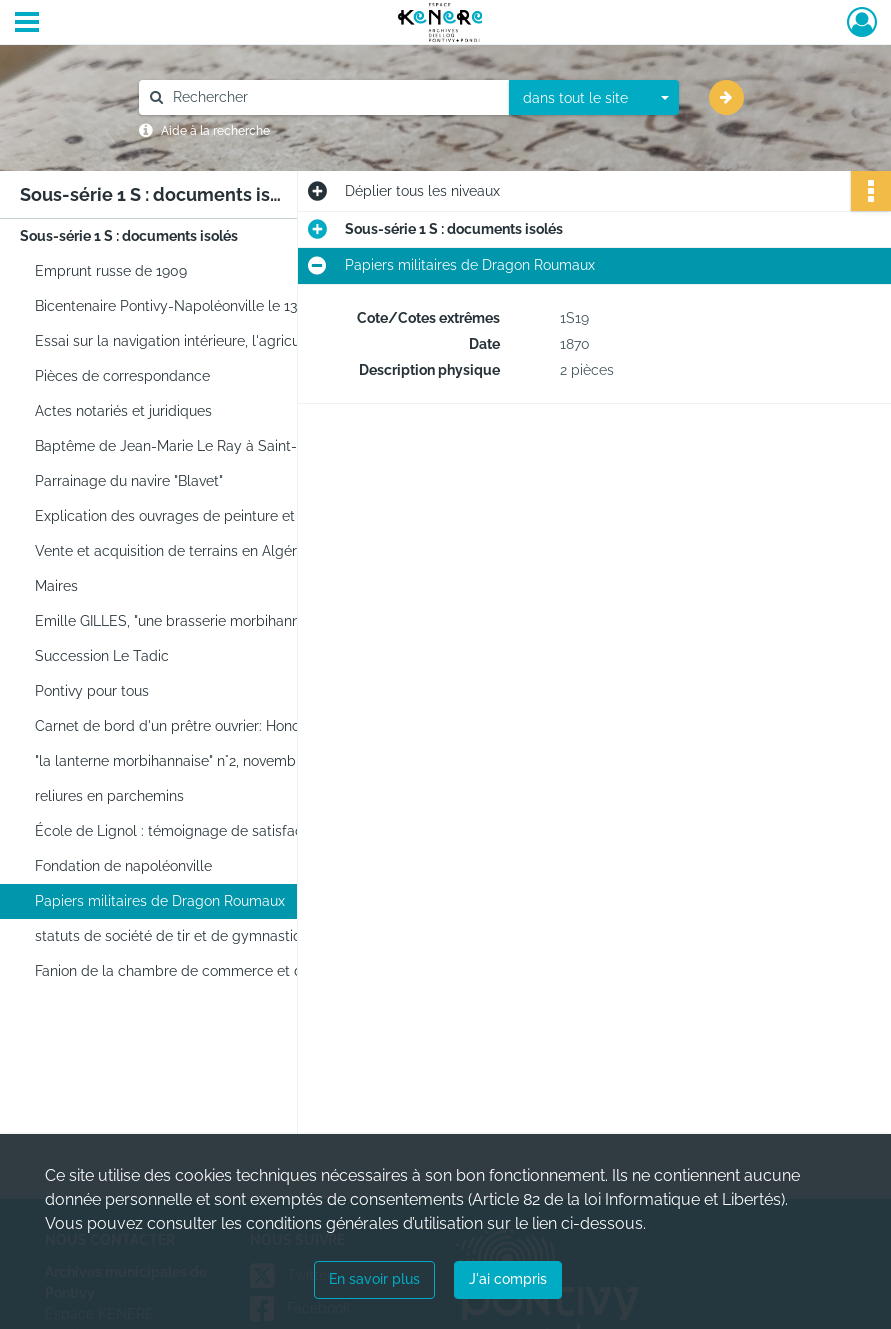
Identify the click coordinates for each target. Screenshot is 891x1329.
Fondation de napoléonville (123, 866)
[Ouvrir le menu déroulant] (27, 24)
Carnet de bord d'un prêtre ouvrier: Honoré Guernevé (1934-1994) (235, 726)
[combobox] (594, 98)
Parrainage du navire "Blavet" (129, 481)
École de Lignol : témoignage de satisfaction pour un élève (227, 831)
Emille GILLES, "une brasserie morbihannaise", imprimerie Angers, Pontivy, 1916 (235, 621)
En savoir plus (374, 1279)
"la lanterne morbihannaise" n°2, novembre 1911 (187, 761)
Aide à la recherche (215, 131)
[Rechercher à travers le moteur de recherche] (334, 97)
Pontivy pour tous (92, 691)
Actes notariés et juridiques (123, 411)
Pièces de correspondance (122, 376)
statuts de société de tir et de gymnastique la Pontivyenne (226, 936)
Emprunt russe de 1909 (111, 271)
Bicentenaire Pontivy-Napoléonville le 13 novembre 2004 (219, 306)
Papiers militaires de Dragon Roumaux (160, 901)
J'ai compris (508, 1279)
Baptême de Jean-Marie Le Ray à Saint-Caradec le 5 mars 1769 (235, 446)
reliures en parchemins (109, 796)
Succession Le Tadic (102, 656)
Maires (56, 586)
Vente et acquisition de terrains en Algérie (171, 551)
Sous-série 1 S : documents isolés (129, 236)
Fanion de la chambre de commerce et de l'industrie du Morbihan (235, 971)
